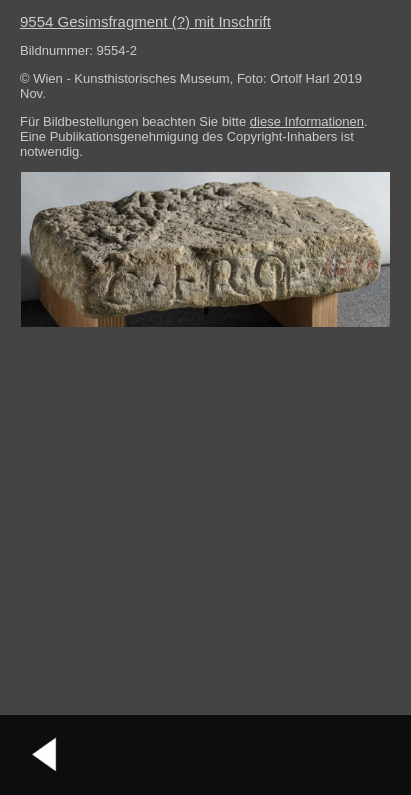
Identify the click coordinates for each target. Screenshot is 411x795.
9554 (145, 21)
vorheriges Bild (45, 755)
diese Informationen (307, 121)
